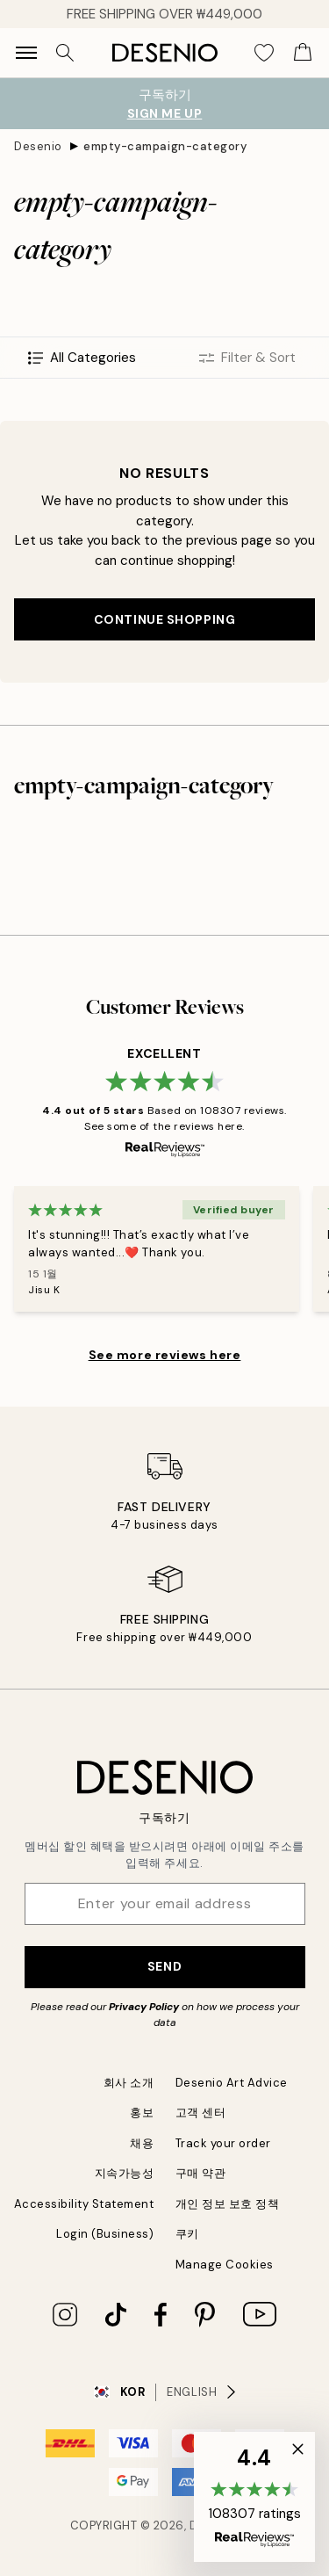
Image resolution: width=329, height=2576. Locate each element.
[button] (254, 2497)
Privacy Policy (144, 2007)
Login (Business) (105, 2233)
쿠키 (187, 2233)
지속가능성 (124, 2173)
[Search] (65, 53)
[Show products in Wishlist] (264, 53)
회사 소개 (129, 2082)
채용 (142, 2143)
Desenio (38, 146)
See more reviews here (165, 1355)
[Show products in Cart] (302, 53)
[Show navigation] (26, 53)
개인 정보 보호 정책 (227, 2203)
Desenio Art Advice (231, 2082)
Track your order (223, 2143)
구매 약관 (200, 2173)
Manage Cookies (224, 2264)
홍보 (142, 2112)
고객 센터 (200, 2112)
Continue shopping (165, 619)
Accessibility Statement (84, 2203)
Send (164, 1966)
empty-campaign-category (165, 146)
